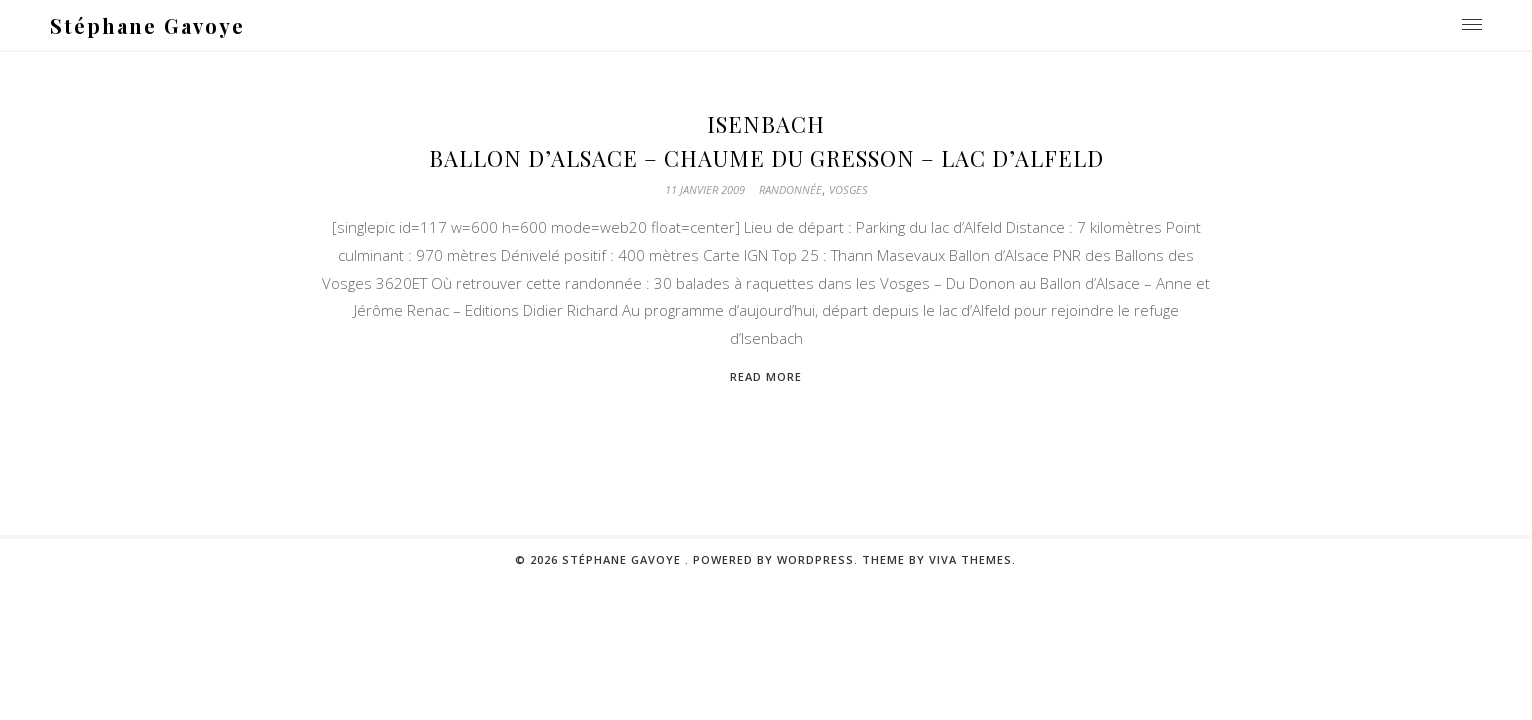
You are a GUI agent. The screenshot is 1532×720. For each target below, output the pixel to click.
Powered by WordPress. (777, 559)
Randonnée (790, 189)
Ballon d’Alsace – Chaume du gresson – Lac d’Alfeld (766, 158)
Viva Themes (970, 559)
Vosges (848, 189)
